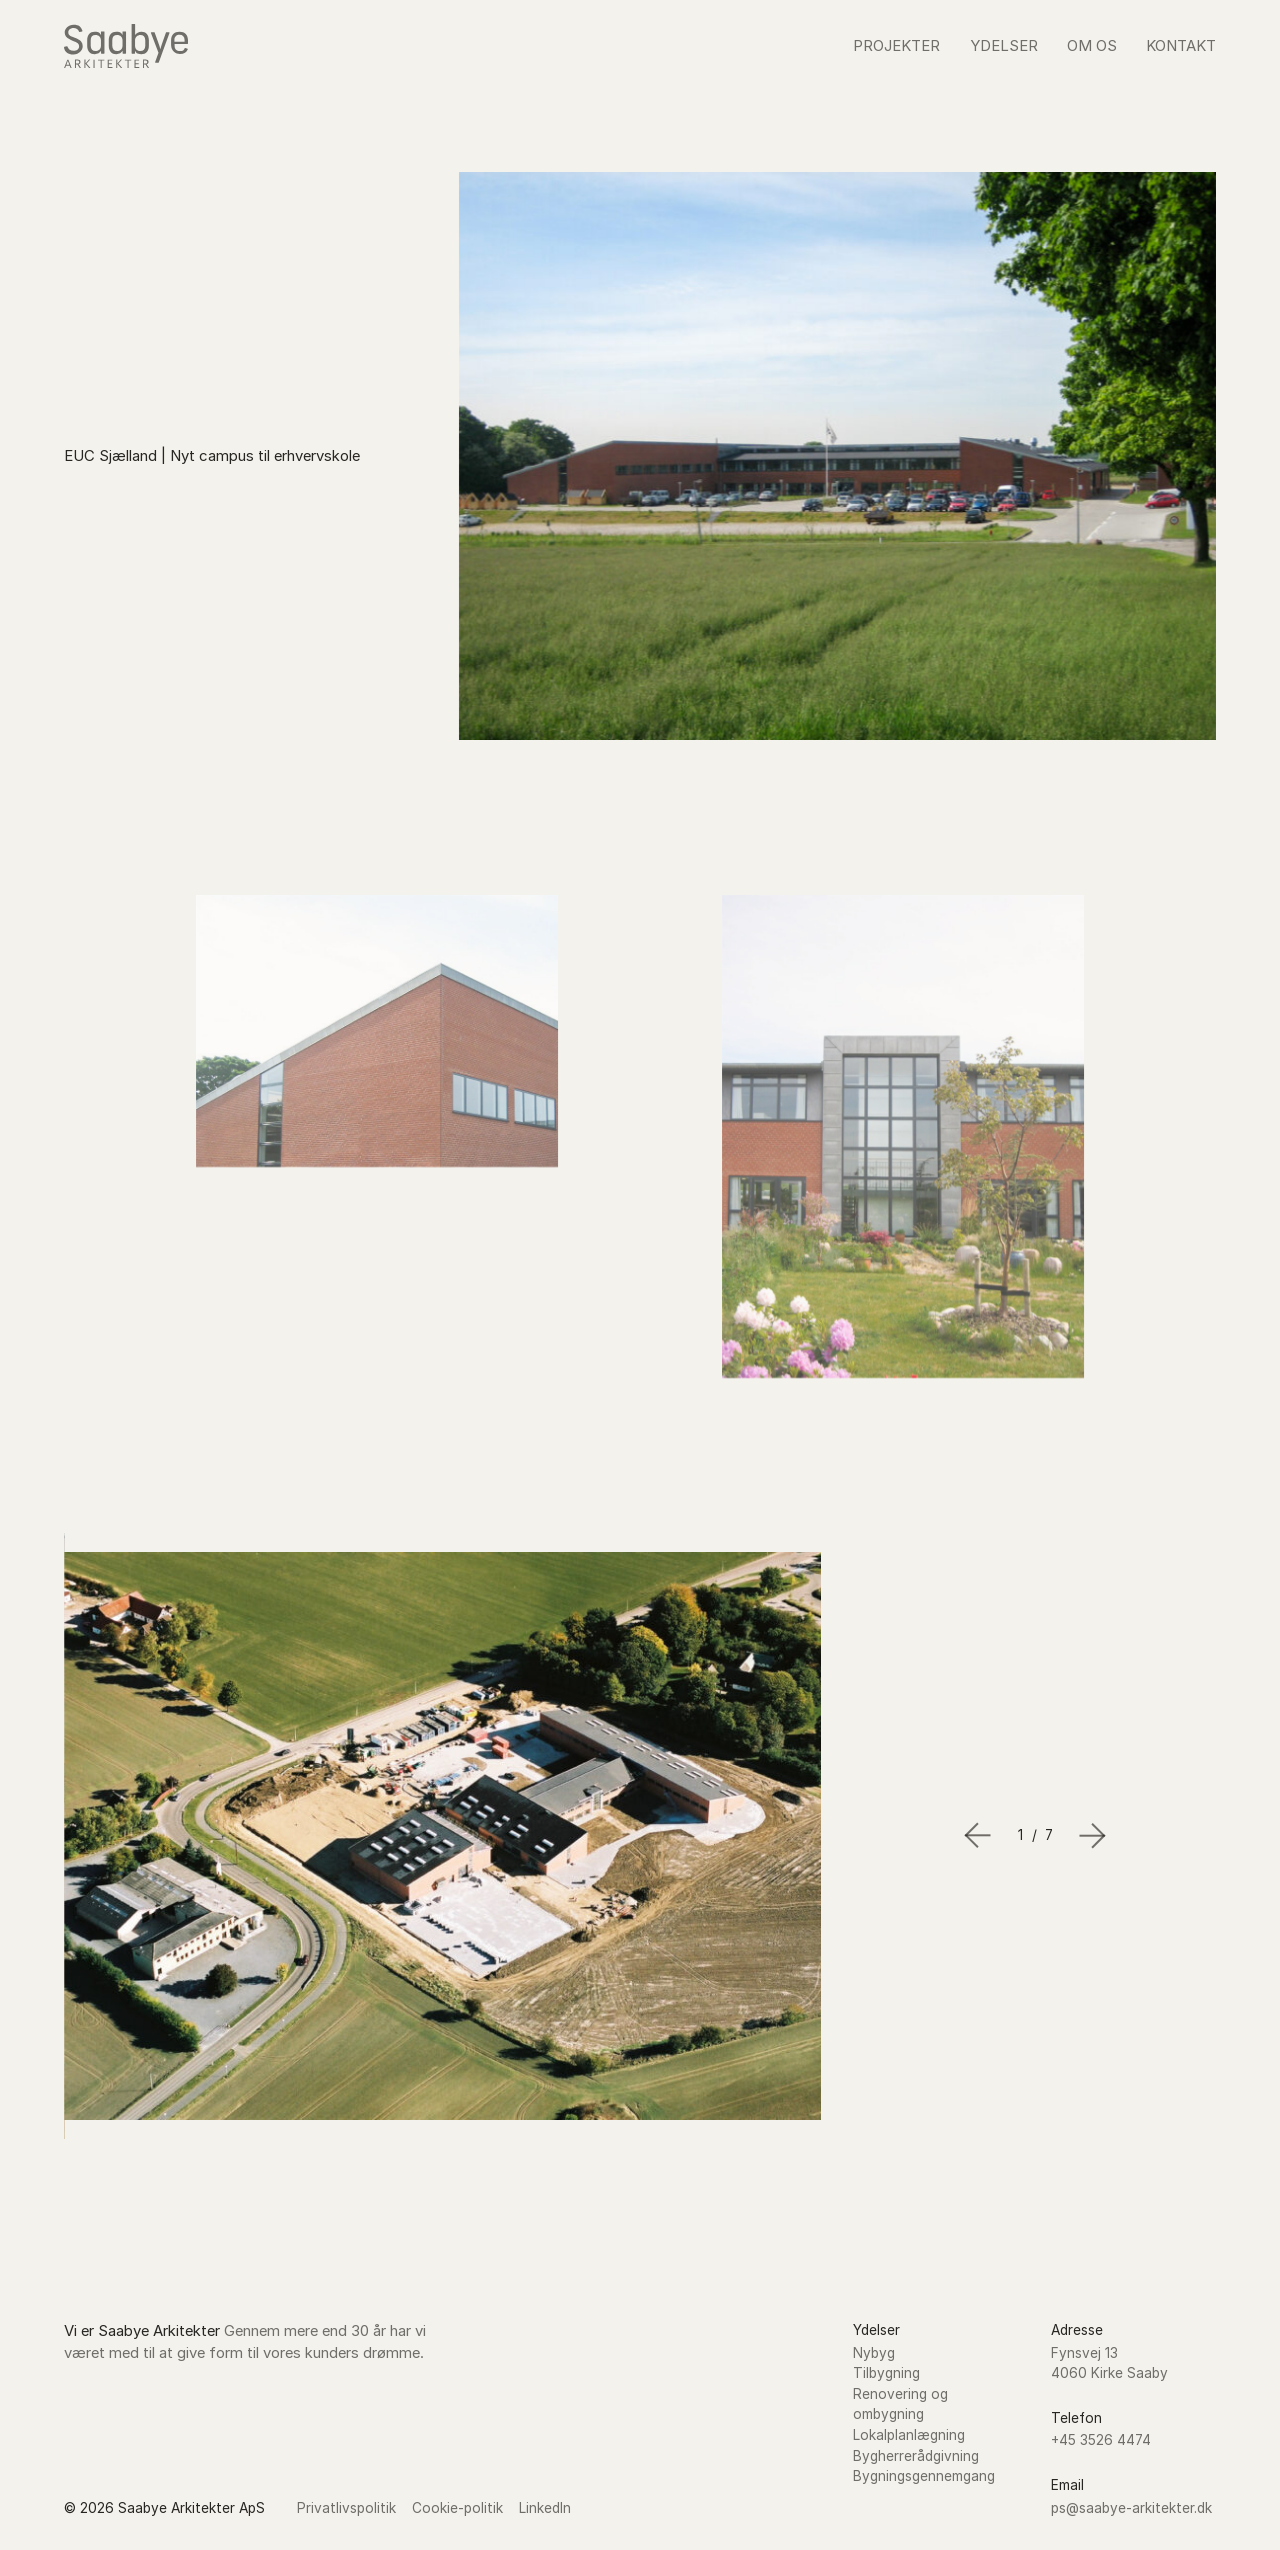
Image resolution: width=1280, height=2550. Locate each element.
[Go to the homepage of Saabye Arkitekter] (126, 46)
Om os (1092, 46)
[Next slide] (1092, 1835)
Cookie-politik (457, 2508)
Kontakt (1181, 46)
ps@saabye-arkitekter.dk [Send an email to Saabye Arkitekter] (1131, 2508)
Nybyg (874, 2353)
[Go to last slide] (977, 1835)
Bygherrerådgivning (916, 2456)
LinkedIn (545, 2508)
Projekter (896, 46)
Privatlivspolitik (346, 2508)
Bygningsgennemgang (924, 2476)
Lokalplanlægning (909, 2435)
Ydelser (1004, 46)
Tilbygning (886, 2373)
